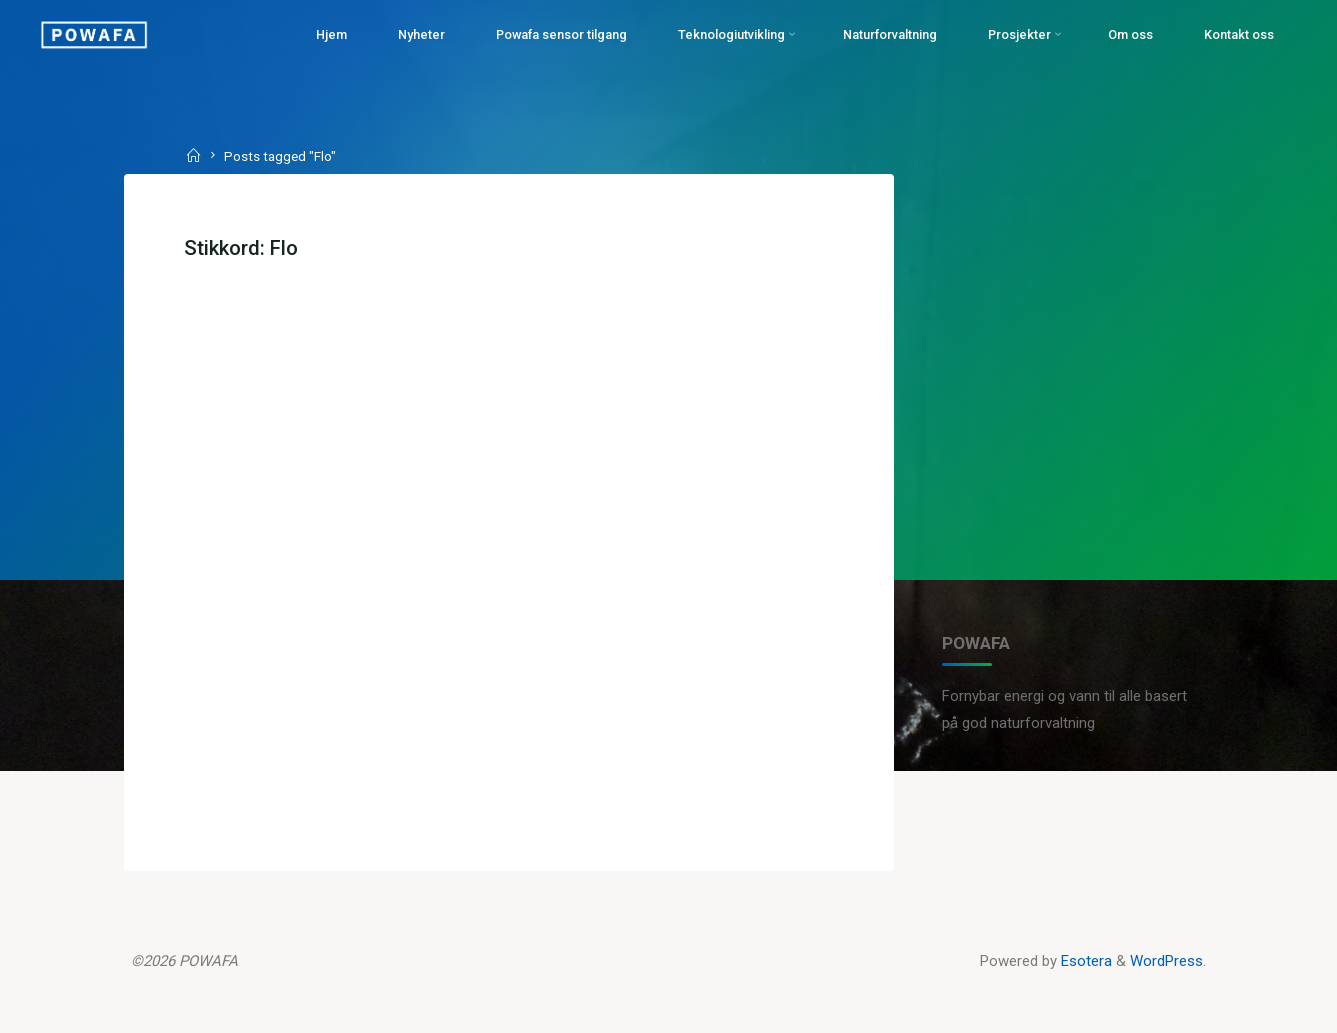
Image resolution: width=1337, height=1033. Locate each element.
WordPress (1166, 961)
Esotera (1084, 961)
